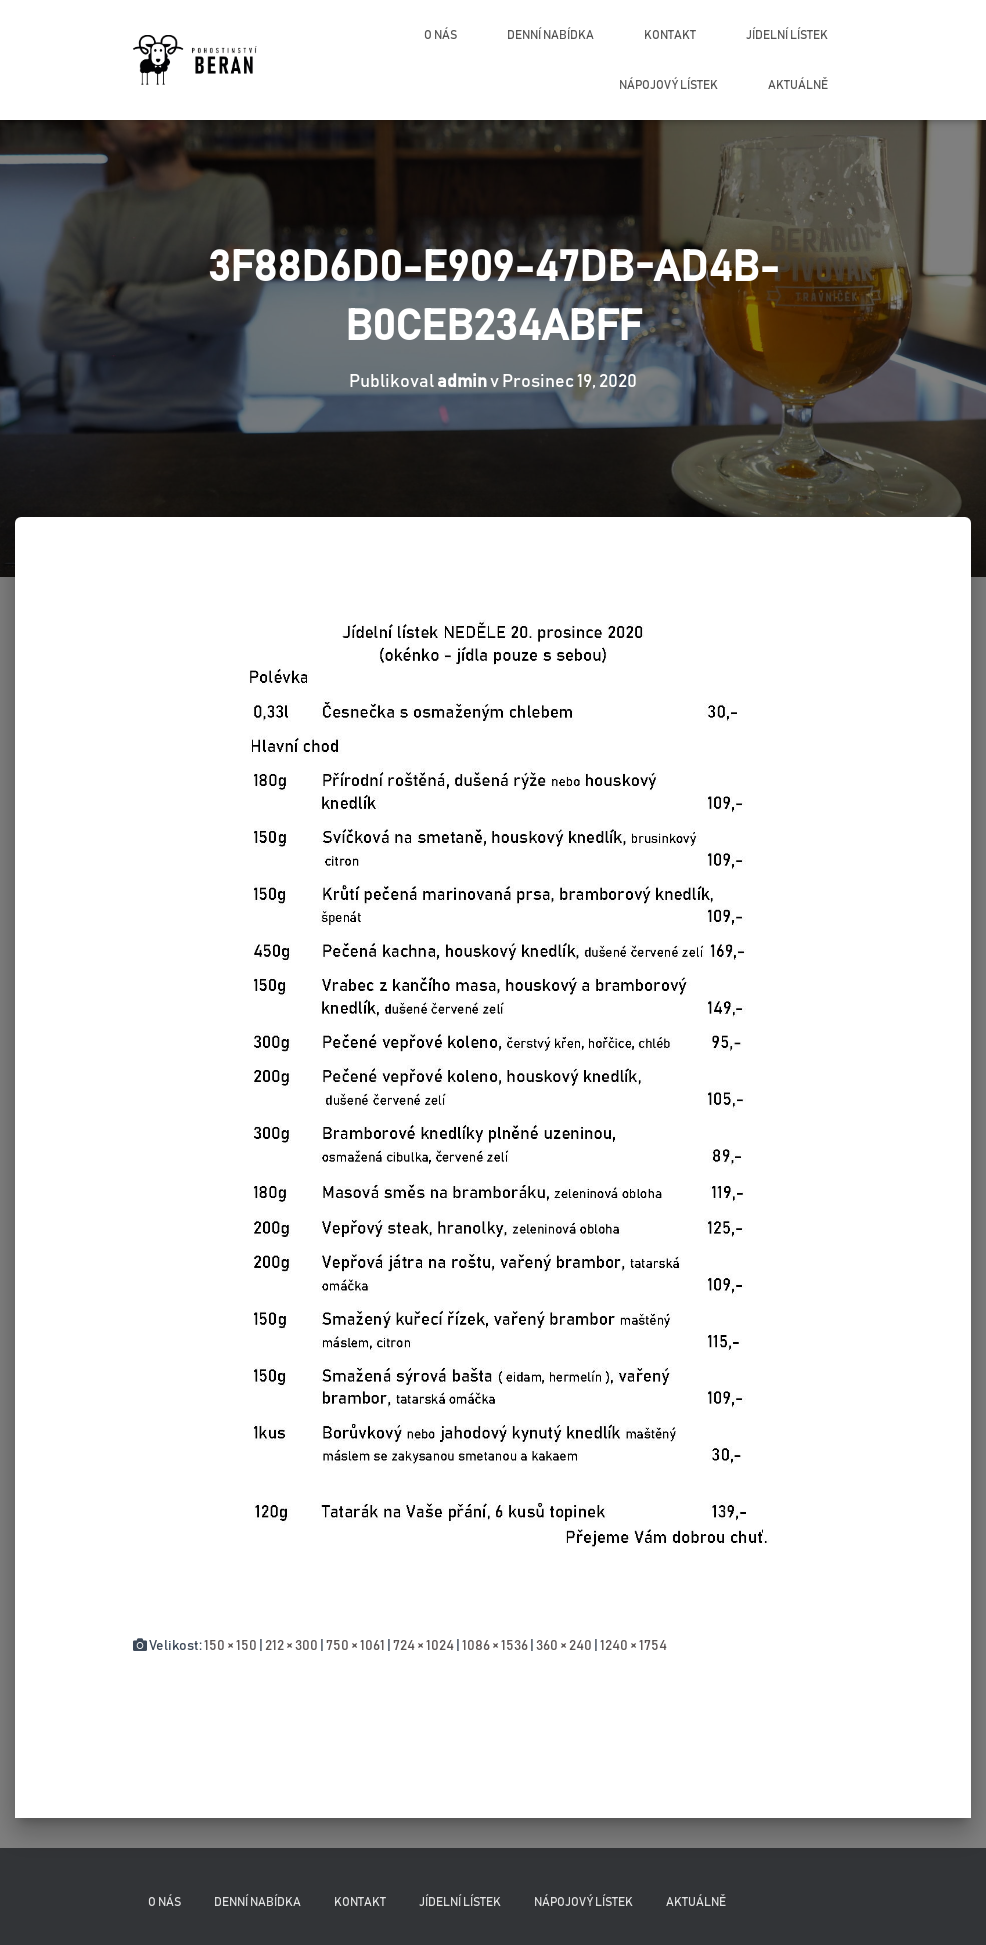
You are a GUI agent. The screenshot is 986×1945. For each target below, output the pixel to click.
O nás (440, 35)
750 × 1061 (355, 1646)
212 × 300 (291, 1646)
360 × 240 (564, 1646)
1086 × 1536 (495, 1646)
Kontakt (670, 35)
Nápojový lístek (668, 85)
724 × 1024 (423, 1646)
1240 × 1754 (633, 1646)
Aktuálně (798, 85)
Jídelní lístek (787, 35)
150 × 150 (230, 1646)
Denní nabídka (550, 35)
